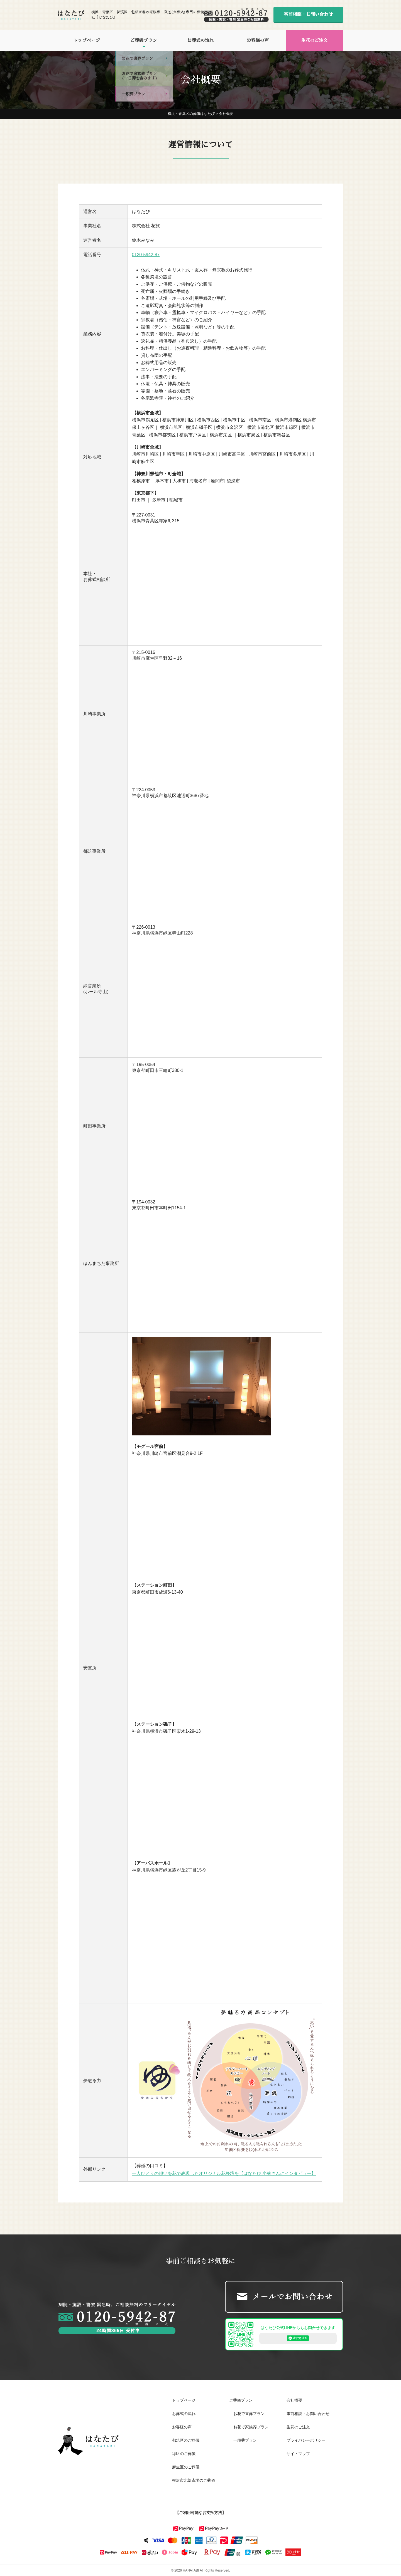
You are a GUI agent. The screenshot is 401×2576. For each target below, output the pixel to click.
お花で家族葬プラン (250, 2427)
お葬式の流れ (200, 40)
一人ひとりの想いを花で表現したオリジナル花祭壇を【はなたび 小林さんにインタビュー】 (224, 2173)
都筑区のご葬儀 (185, 2440)
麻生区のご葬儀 (185, 2467)
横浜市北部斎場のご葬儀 (193, 2480)
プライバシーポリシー (306, 2440)
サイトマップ (298, 2453)
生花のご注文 (314, 40)
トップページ (86, 40)
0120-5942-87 (146, 254)
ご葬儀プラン (143, 40)
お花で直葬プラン (249, 2413)
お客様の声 (257, 40)
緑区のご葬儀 (183, 2453)
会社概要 (294, 2400)
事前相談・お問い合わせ (308, 14)
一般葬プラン (245, 2440)
